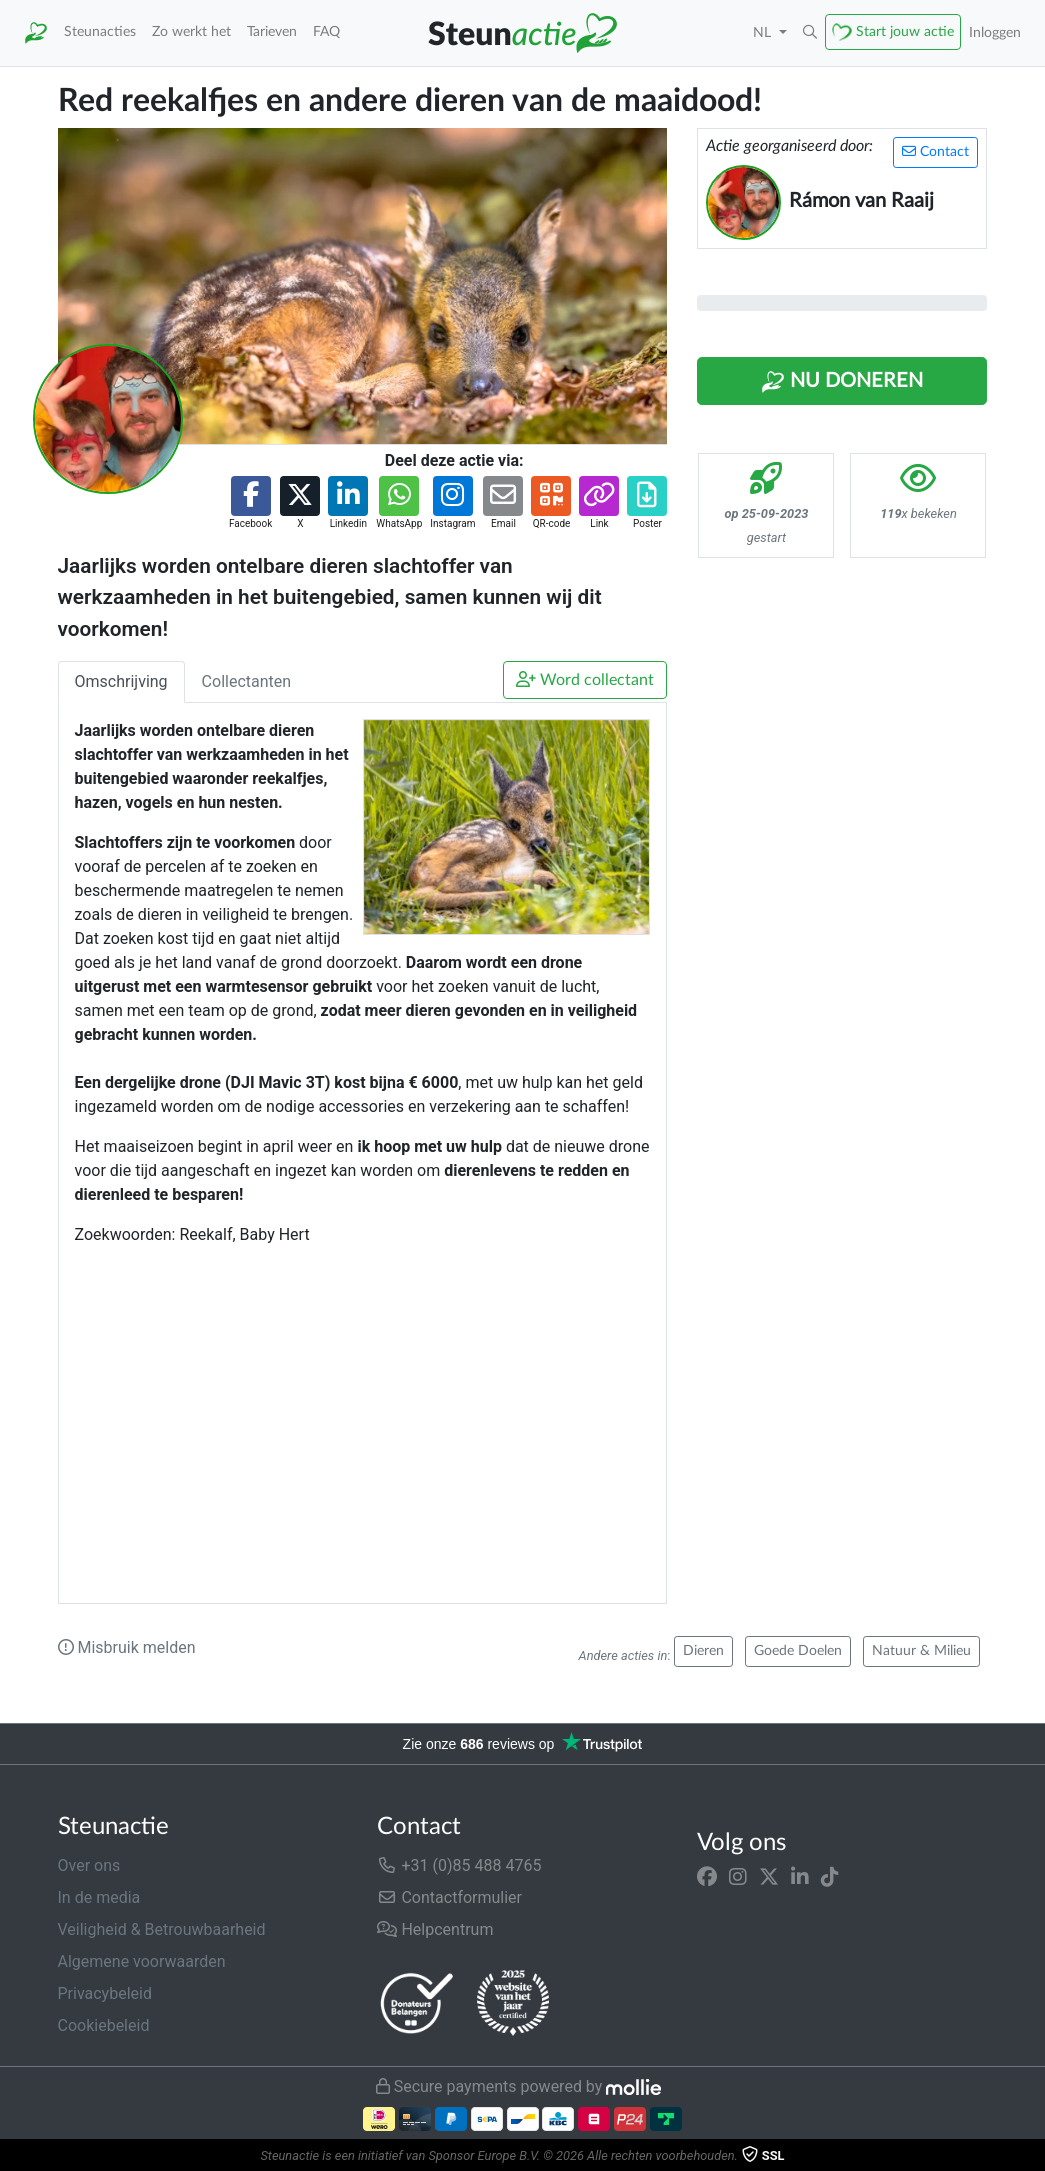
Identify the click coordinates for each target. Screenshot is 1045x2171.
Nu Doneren (842, 382)
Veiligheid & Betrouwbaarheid (162, 1929)
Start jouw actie (905, 31)
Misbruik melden (127, 1647)
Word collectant (585, 679)
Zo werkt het (191, 31)
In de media (99, 1897)
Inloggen (995, 32)
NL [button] (764, 32)
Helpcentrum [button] (435, 1929)
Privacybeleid (105, 1993)
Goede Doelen (798, 1651)
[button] (810, 33)
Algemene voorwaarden (142, 1961)
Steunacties (100, 31)
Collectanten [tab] (247, 681)
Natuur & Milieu (921, 1651)
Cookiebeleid (104, 2025)
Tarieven (272, 31)
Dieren (703, 1651)
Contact (935, 151)
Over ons (89, 1865)
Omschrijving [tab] (121, 681)
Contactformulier (449, 1897)
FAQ (326, 31)
